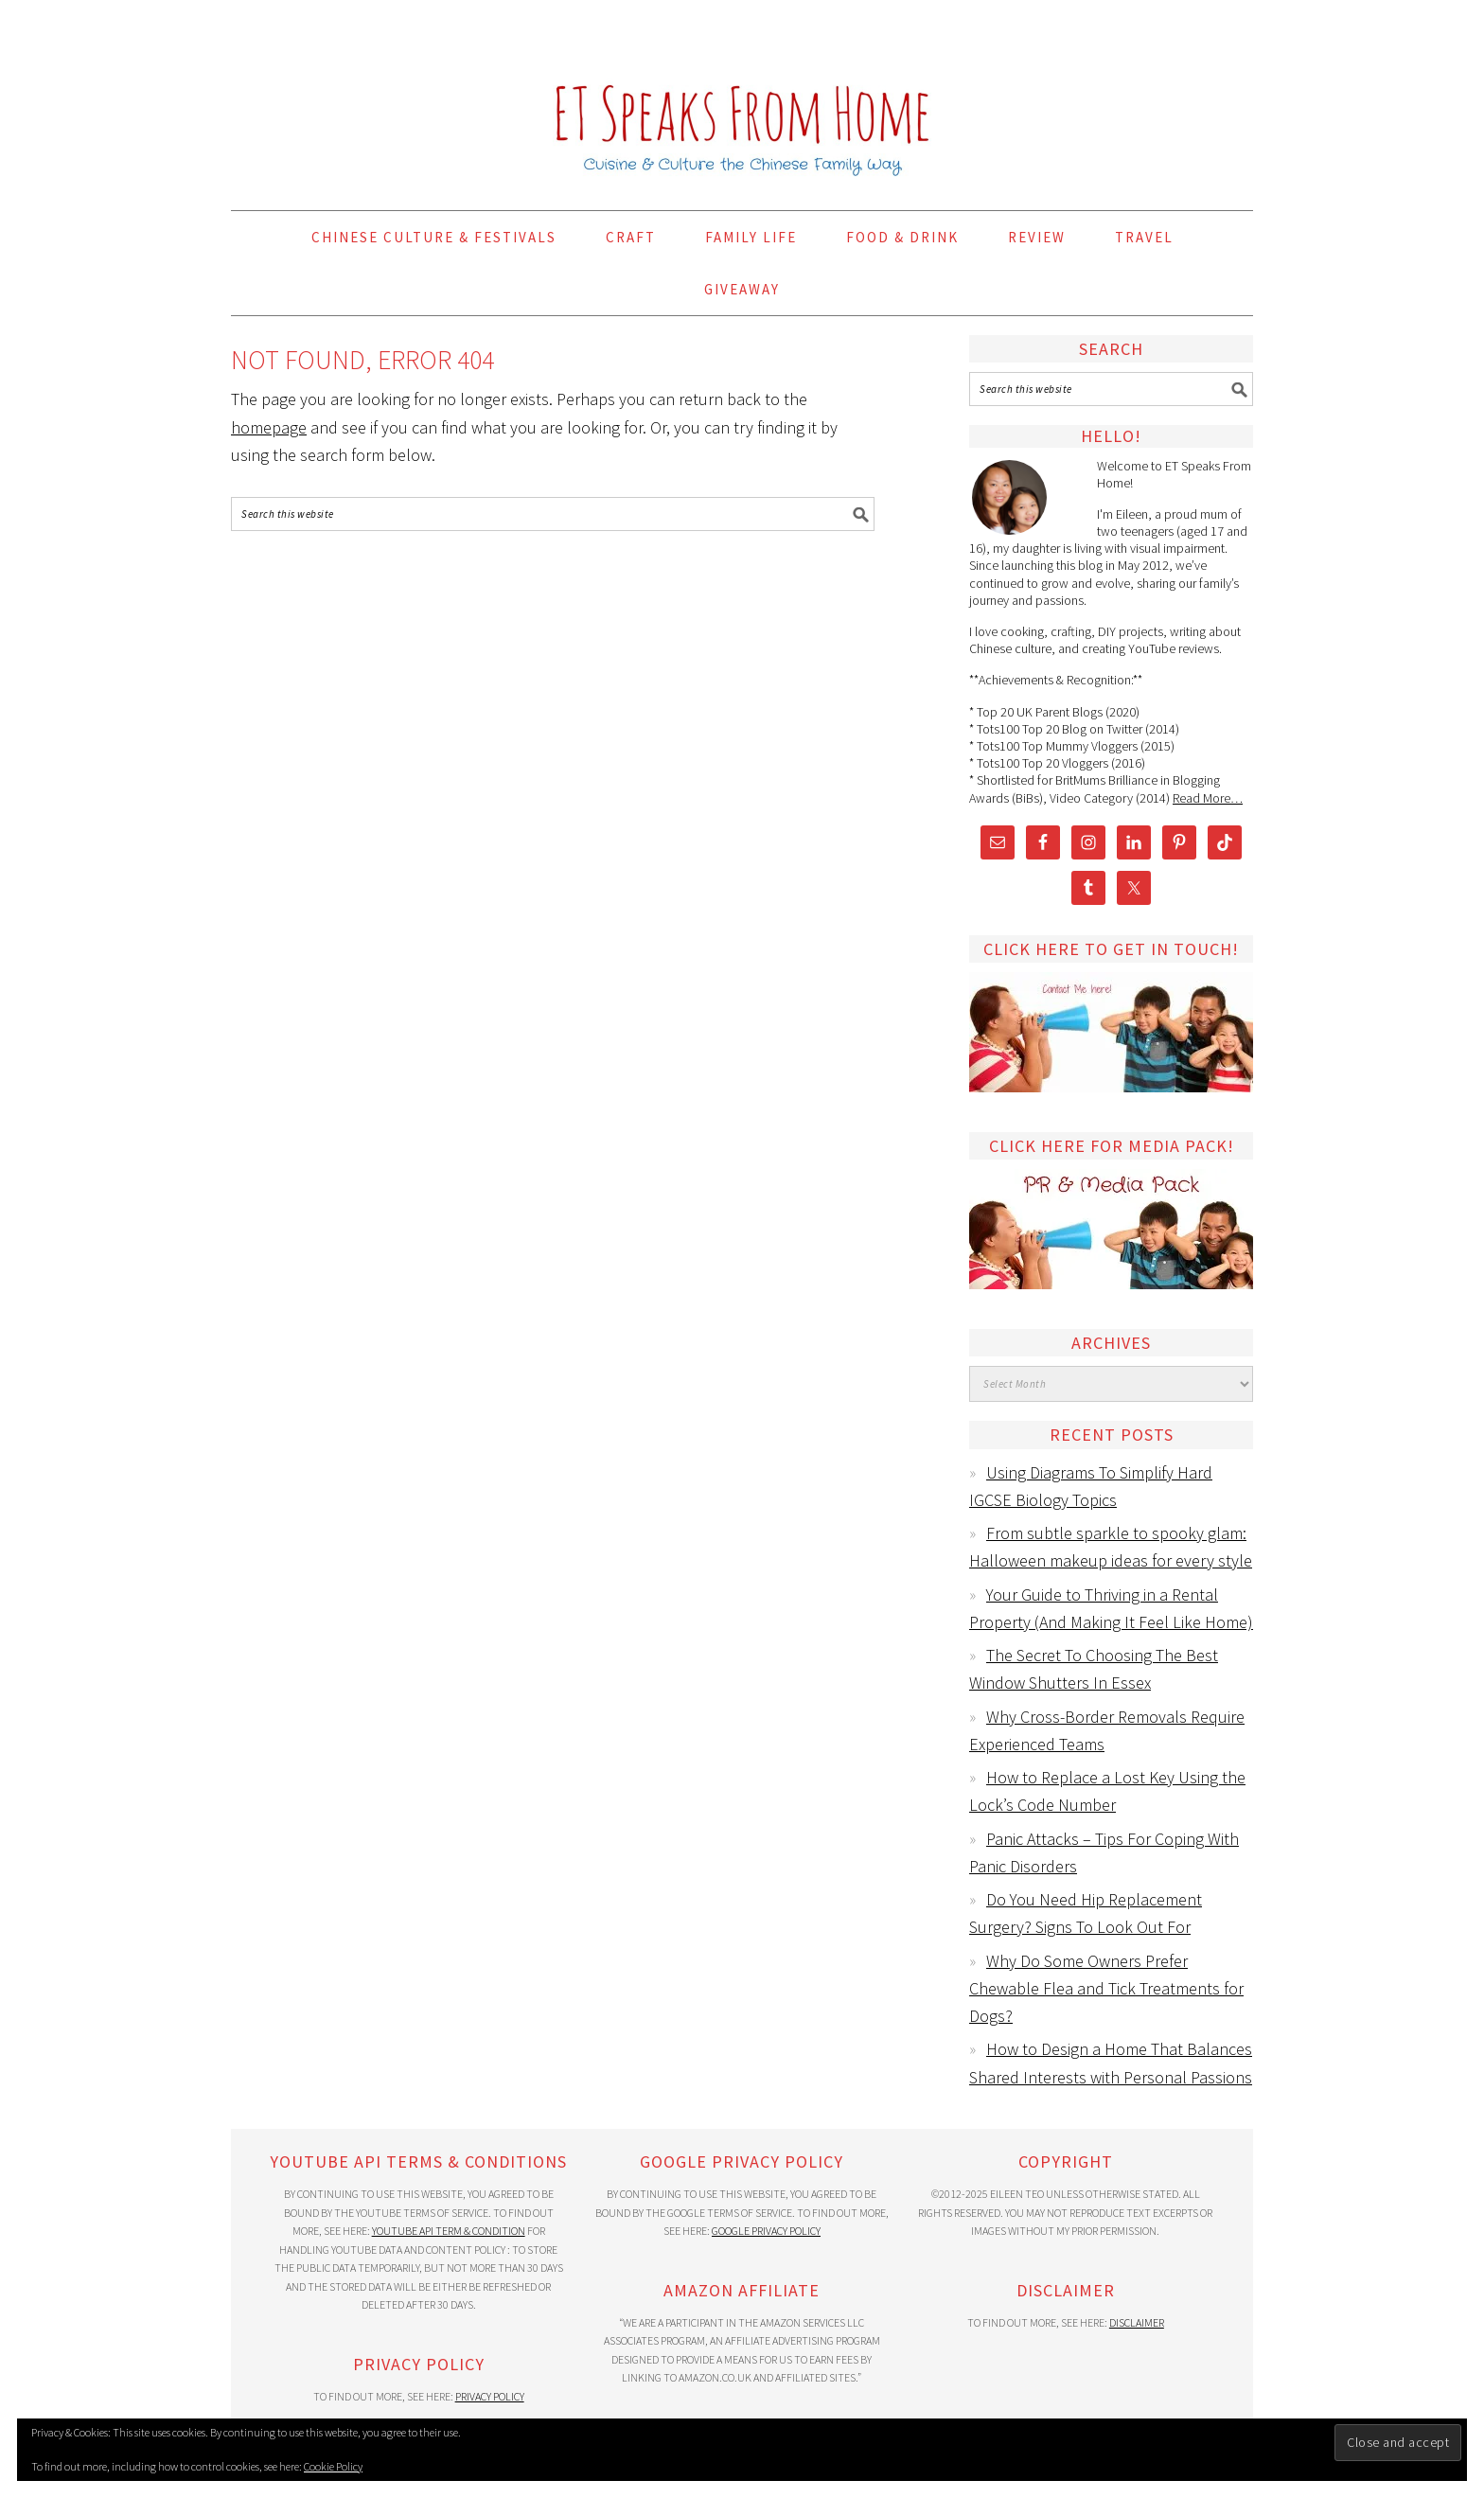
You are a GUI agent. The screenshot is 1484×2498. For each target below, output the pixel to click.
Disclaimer (1136, 2322)
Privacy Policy (489, 2396)
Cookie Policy (333, 2466)
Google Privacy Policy (766, 2230)
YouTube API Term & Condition (448, 2230)
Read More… (1208, 797)
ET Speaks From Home (742, 96)
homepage (269, 427)
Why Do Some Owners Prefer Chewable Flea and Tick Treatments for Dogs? (1106, 1989)
